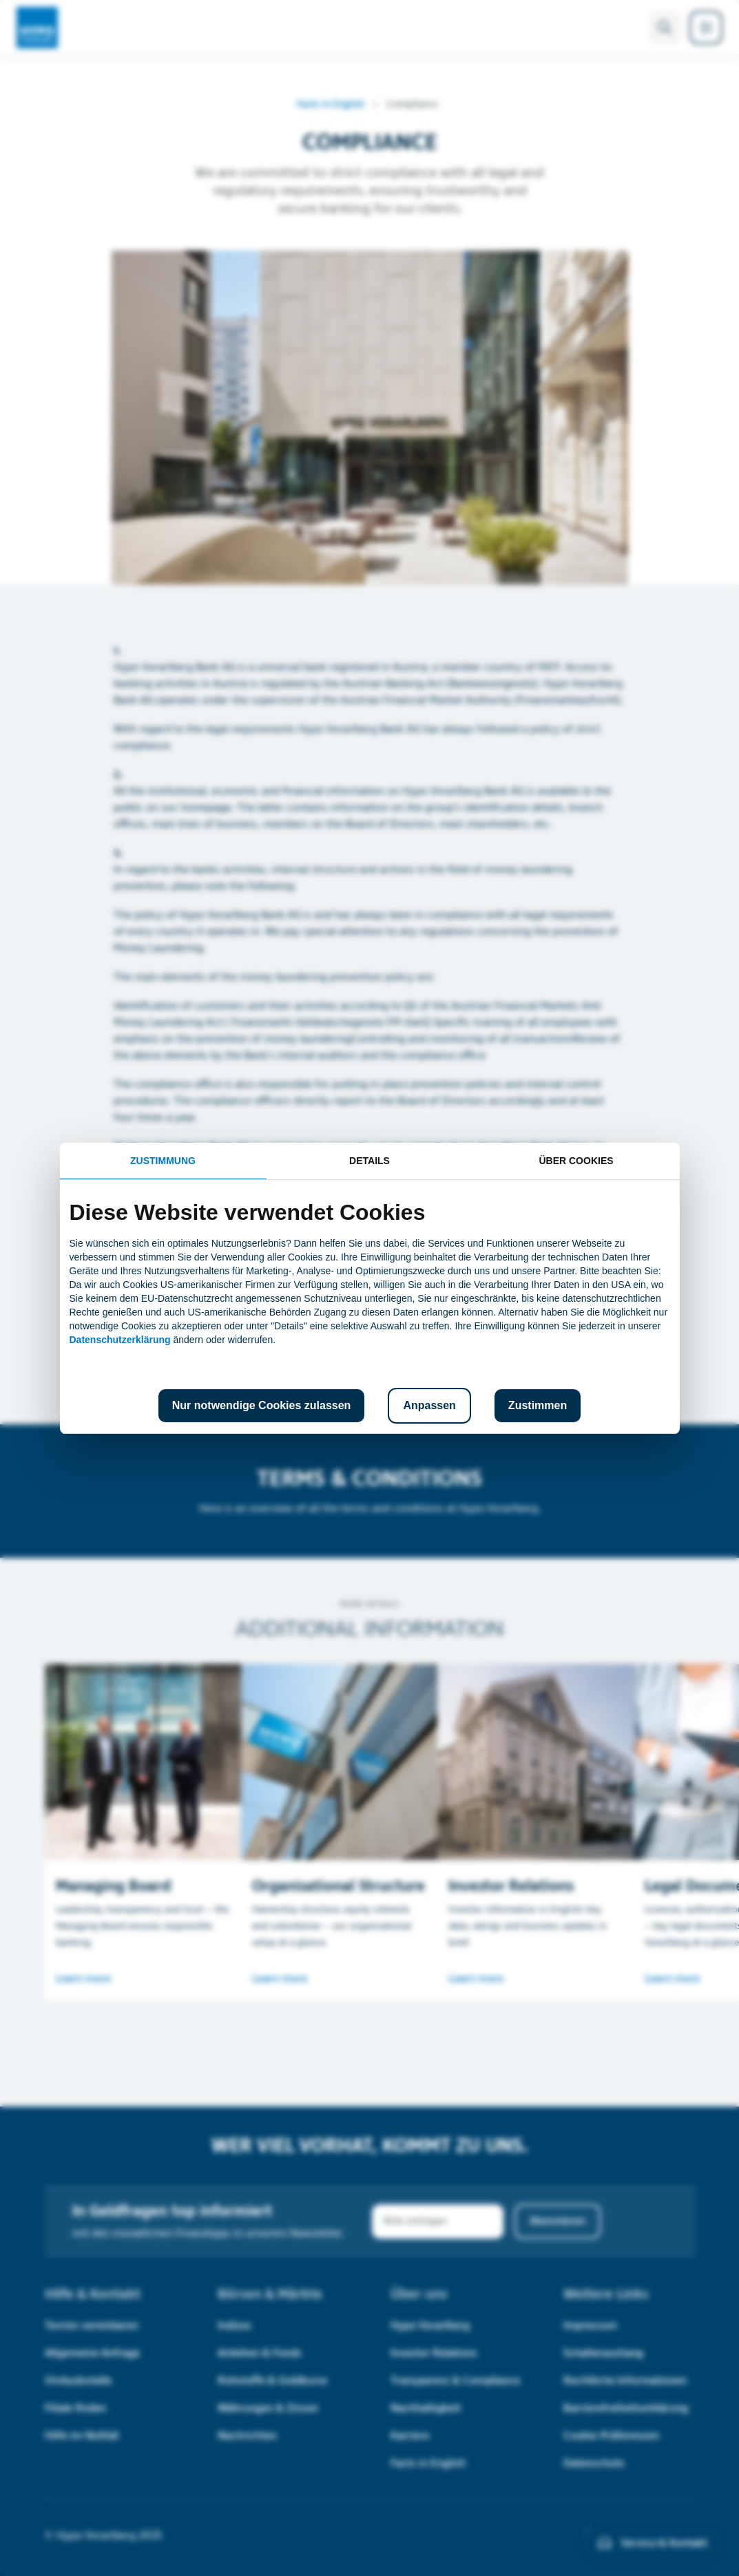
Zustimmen (537, 1405)
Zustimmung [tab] (163, 1160)
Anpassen (429, 1405)
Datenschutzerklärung (120, 1339)
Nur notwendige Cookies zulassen (261, 1405)
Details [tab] (369, 1160)
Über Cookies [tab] (576, 1160)
